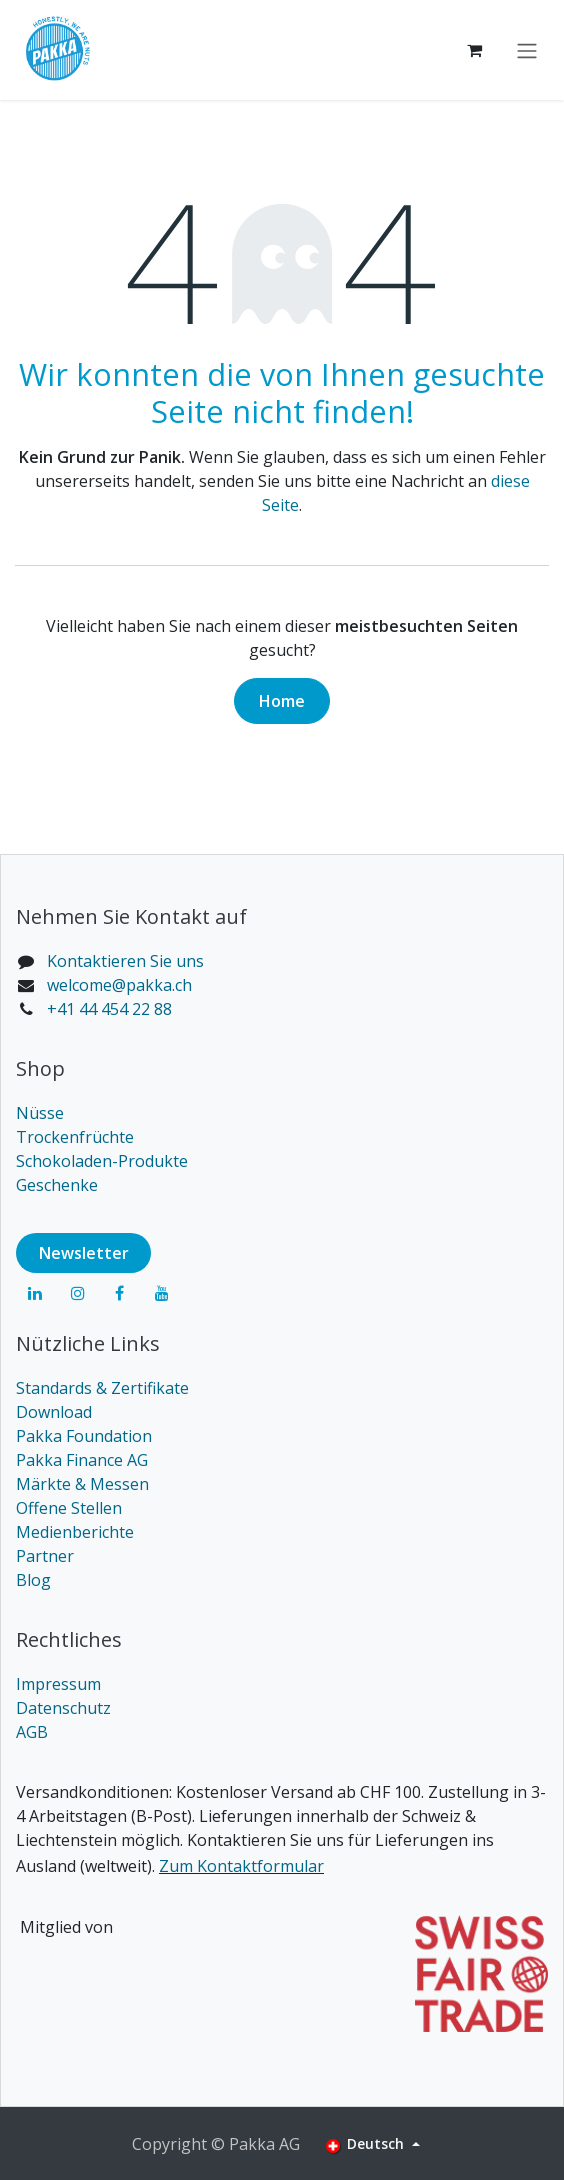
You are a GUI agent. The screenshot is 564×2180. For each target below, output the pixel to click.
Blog (33, 1580)
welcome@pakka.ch (119, 985)
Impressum (58, 1684)
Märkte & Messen (82, 1484)
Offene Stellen (69, 1508)
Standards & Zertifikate (102, 1388)
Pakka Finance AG (82, 1460)
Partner (45, 1556)
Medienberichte (75, 1532)
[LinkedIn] (35, 1293)
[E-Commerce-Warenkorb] (474, 50)
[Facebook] (120, 1293)
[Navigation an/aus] (527, 50)
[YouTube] (162, 1293)
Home (282, 701)
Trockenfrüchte (75, 1137)
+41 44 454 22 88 (109, 1009)
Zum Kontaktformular (241, 1866)
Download (54, 1412)
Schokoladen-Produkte (102, 1161)
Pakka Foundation (84, 1436)
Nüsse (40, 1113)
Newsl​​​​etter (84, 1253)
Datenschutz (63, 1708)
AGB (32, 1732)
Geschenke (57, 1185)
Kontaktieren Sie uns (125, 961)
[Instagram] (78, 1293)
